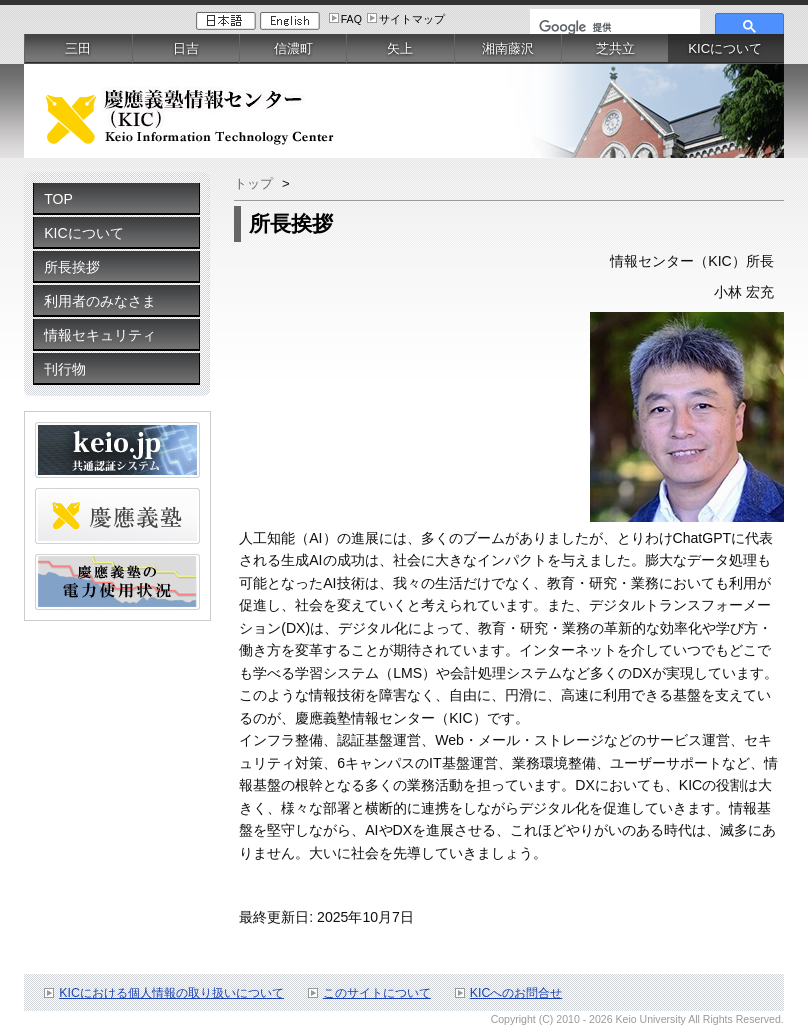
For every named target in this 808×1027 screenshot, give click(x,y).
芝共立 (615, 48)
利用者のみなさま (100, 301)
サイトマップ (412, 19)
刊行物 (65, 369)
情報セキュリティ (100, 335)
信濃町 (293, 48)
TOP (58, 199)
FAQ (351, 19)
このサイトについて (377, 993)
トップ (255, 183)
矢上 (400, 48)
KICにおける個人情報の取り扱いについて (171, 993)
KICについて (83, 233)
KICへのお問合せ (516, 993)
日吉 (186, 48)
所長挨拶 (72, 267)
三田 (78, 48)
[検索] (613, 27)
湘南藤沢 (508, 48)
